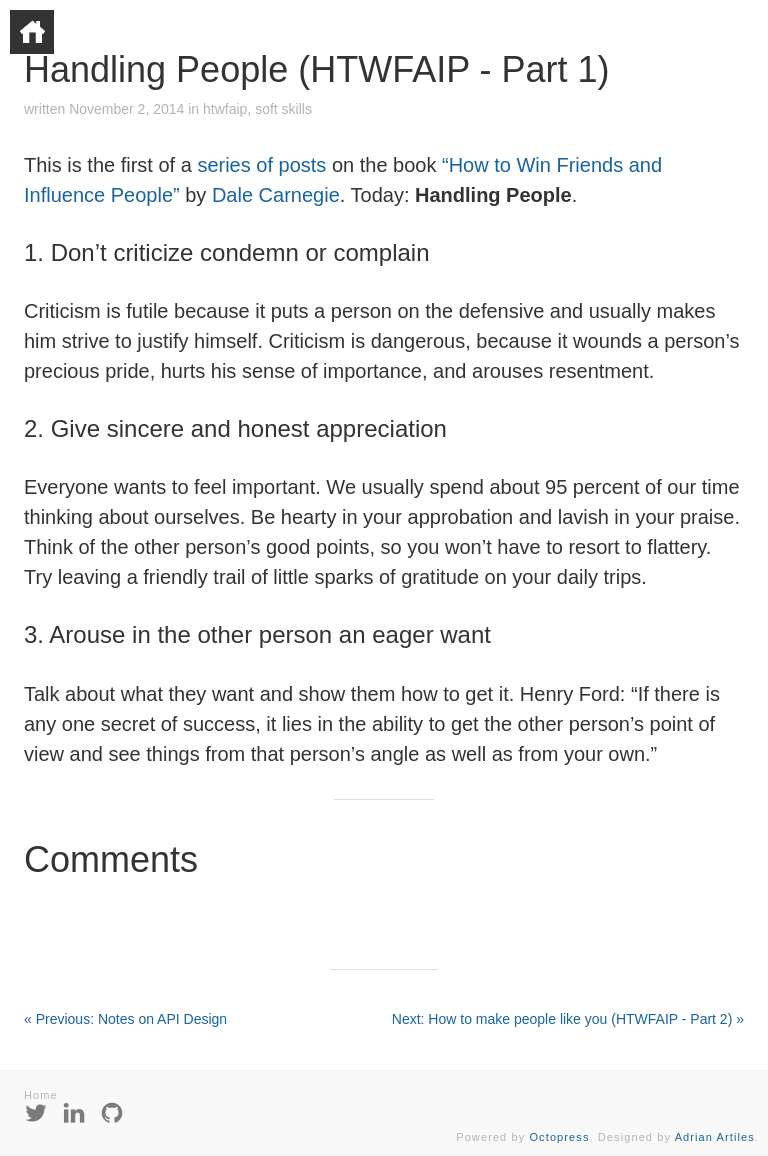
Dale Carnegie (276, 195)
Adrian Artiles (715, 1137)
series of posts (261, 165)
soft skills (283, 109)
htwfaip (225, 109)
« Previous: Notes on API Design (125, 1019)
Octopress (559, 1137)
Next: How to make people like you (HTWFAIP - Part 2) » (568, 1019)
